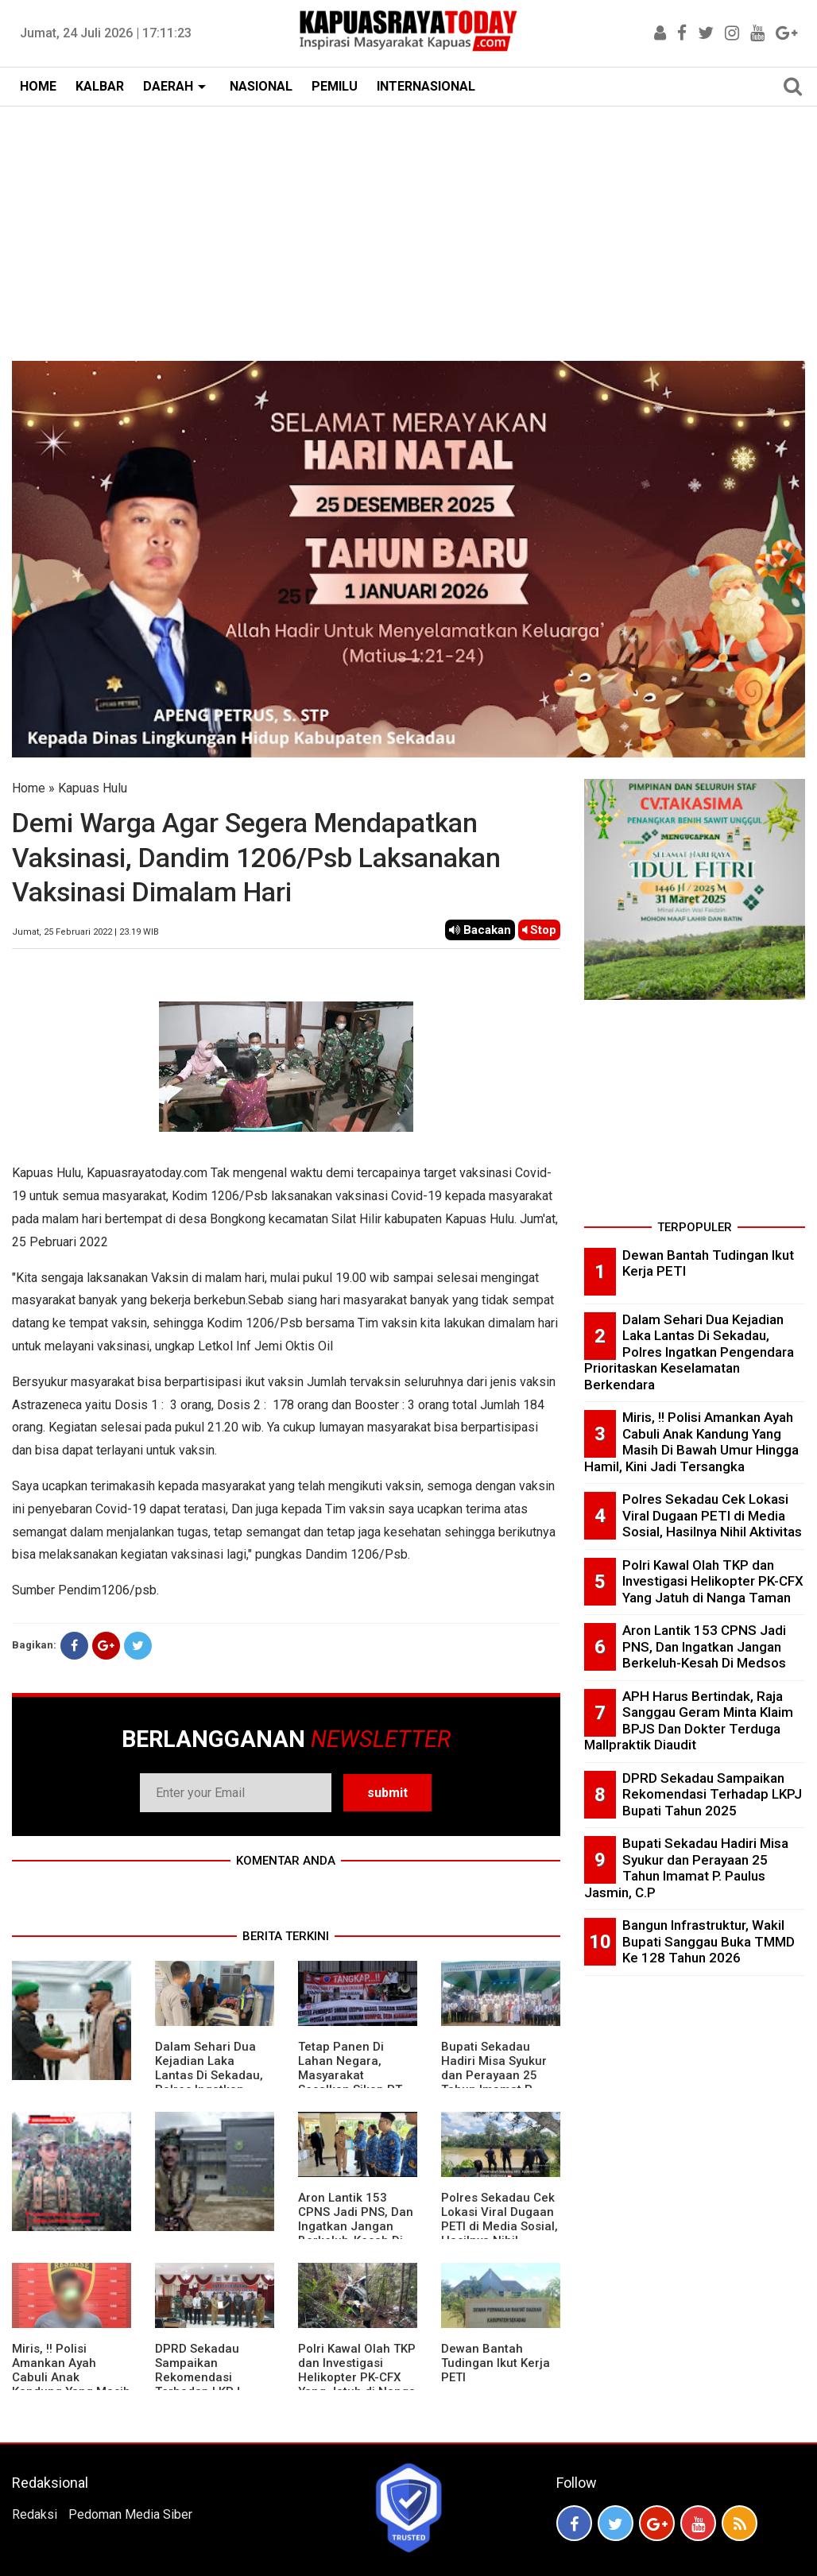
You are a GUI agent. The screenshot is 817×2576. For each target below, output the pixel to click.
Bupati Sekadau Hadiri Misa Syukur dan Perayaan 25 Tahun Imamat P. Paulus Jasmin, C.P (495, 2075)
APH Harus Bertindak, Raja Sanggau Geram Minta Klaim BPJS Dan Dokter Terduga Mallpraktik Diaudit (688, 1720)
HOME (38, 86)
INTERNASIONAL (426, 86)
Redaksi (34, 2514)
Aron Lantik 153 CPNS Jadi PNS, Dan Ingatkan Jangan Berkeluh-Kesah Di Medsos (355, 2226)
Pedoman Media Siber (130, 2514)
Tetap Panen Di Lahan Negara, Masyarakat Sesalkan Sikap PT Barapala (350, 2075)
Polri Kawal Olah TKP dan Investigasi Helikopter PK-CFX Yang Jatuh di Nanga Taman (357, 2377)
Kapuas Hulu (92, 788)
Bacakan (480, 930)
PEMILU (335, 86)
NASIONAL (261, 86)
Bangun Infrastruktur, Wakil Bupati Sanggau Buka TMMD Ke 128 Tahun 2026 (708, 1941)
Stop (539, 930)
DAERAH (168, 86)
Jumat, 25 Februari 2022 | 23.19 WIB (85, 932)
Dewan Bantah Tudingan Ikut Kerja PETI (495, 2363)
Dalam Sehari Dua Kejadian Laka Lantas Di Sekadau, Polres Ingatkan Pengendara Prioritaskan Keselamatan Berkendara (689, 1352)
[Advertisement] (408, 225)
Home (28, 788)
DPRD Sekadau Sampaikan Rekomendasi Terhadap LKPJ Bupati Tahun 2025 (208, 2377)
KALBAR (100, 86)
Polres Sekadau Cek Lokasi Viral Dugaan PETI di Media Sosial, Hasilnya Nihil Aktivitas (499, 2226)
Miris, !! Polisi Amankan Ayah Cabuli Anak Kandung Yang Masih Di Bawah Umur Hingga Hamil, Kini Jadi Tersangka (691, 1441)
